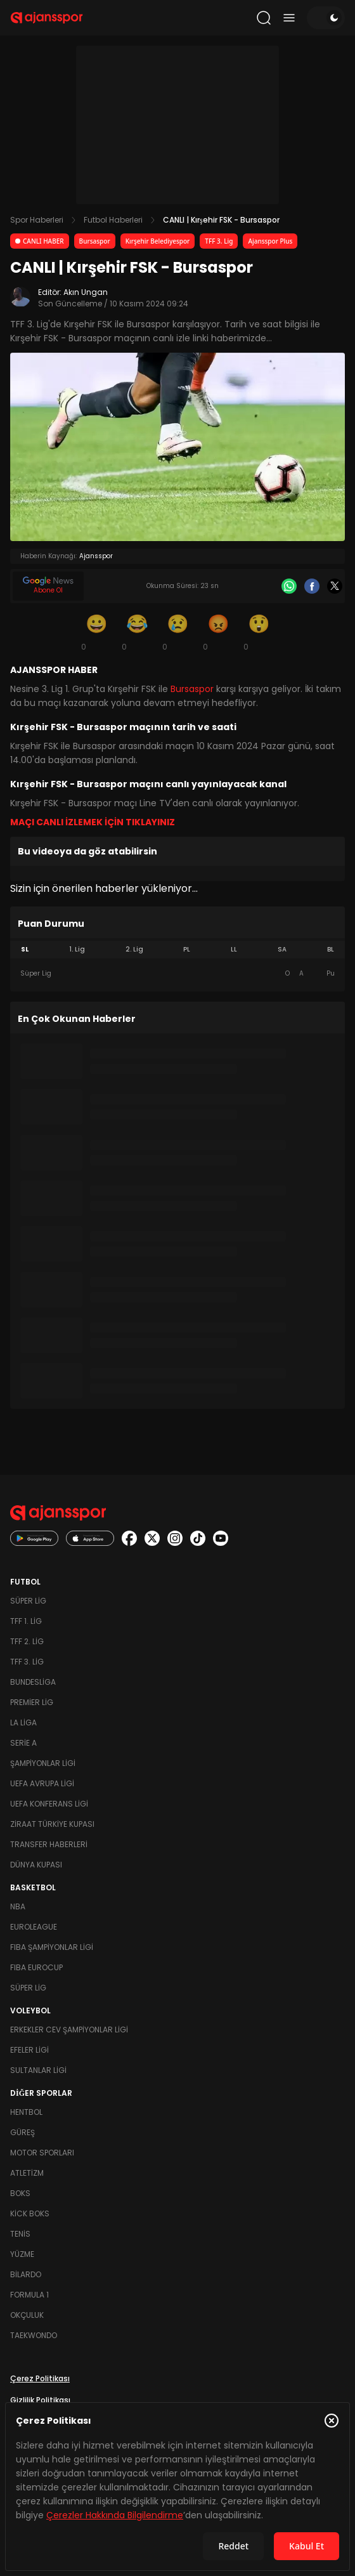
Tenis (20, 2233)
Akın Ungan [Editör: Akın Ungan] (85, 292)
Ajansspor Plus (270, 241)
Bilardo (25, 2274)
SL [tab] (25, 949)
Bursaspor (94, 241)
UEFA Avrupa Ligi (42, 1783)
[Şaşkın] (258, 632)
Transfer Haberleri (48, 1844)
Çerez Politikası (40, 2378)
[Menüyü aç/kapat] (289, 17)
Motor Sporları (42, 2152)
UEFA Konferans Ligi (49, 1803)
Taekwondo (33, 2335)
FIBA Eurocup (36, 1967)
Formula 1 (29, 2294)
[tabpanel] (177, 973)
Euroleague (33, 1926)
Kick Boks (29, 2213)
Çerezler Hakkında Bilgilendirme (114, 2515)
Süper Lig (28, 1600)
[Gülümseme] (96, 632)
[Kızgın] (218, 632)
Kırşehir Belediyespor (158, 241)
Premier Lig (31, 1702)
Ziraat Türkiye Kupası (52, 1824)
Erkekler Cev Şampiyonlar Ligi (69, 2029)
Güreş (22, 2132)
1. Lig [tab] (77, 949)
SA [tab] (282, 949)
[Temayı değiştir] (326, 17)
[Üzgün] (177, 632)
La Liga (23, 1722)
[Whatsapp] (289, 586)
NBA (17, 1906)
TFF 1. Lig (26, 1621)
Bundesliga (33, 1682)
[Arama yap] (263, 17)
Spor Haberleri (36, 219)
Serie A (23, 1742)
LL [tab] (234, 949)
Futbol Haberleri (113, 219)
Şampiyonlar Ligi (42, 1763)
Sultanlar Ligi (38, 2070)
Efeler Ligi (29, 2049)
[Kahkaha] (137, 632)
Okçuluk (27, 2315)
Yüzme (22, 2254)
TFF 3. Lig (219, 241)
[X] (334, 586)
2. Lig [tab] (134, 949)
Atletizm (27, 2172)
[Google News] (48, 586)
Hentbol (26, 2112)
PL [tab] (186, 949)
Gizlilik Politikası (40, 2400)
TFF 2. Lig (27, 1641)
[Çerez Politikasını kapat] (331, 2420)
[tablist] (177, 949)
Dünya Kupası (36, 1864)
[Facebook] (312, 586)
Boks (20, 2193)
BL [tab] (330, 949)
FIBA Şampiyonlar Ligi (51, 1947)
